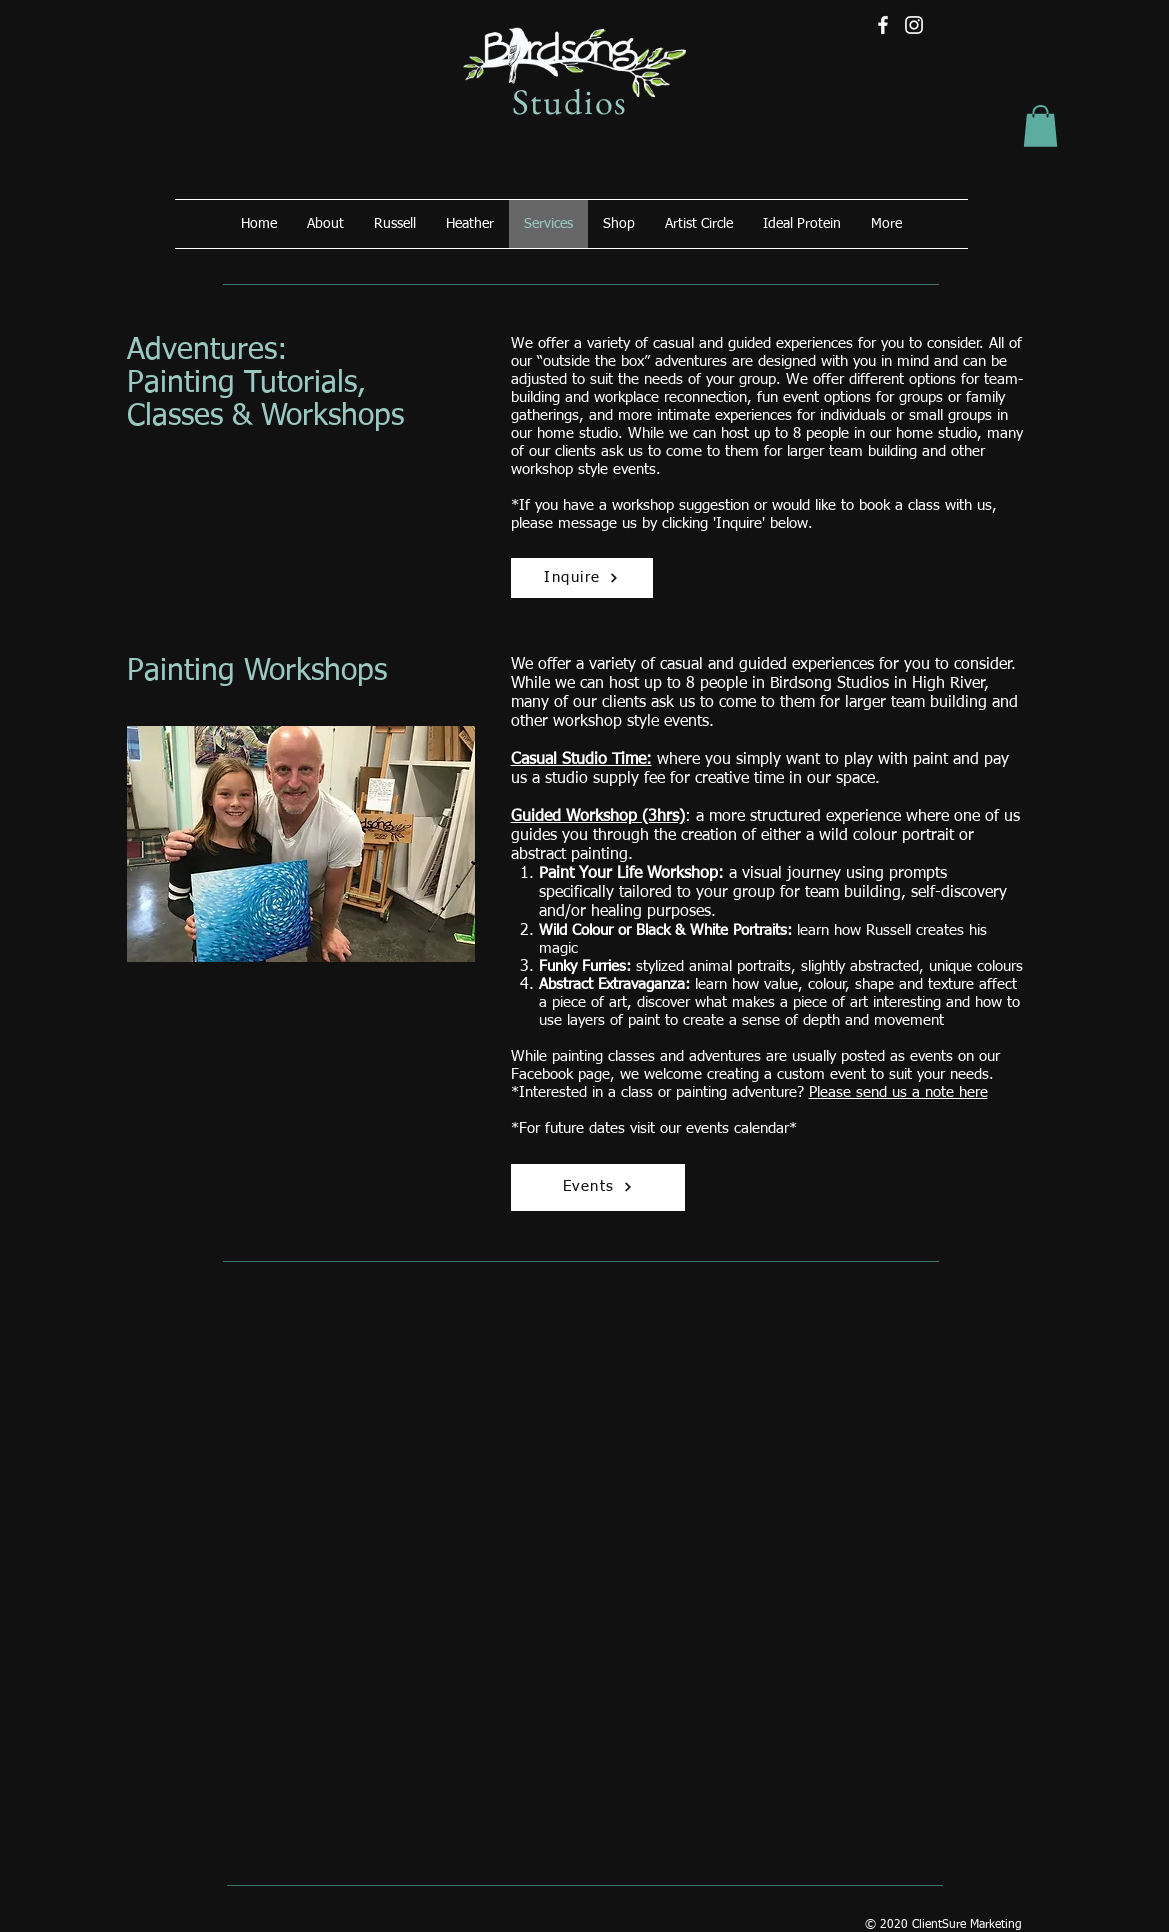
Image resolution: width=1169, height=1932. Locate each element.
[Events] (598, 1187)
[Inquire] (582, 578)
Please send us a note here (898, 1092)
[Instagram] (914, 25)
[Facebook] (883, 25)
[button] (1040, 126)
